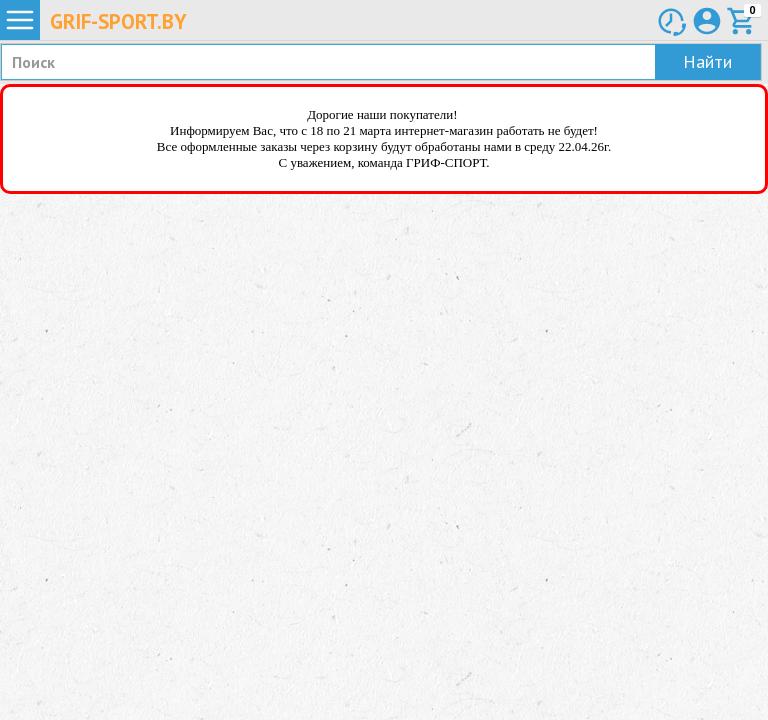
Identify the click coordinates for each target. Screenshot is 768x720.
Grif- (118, 21)
